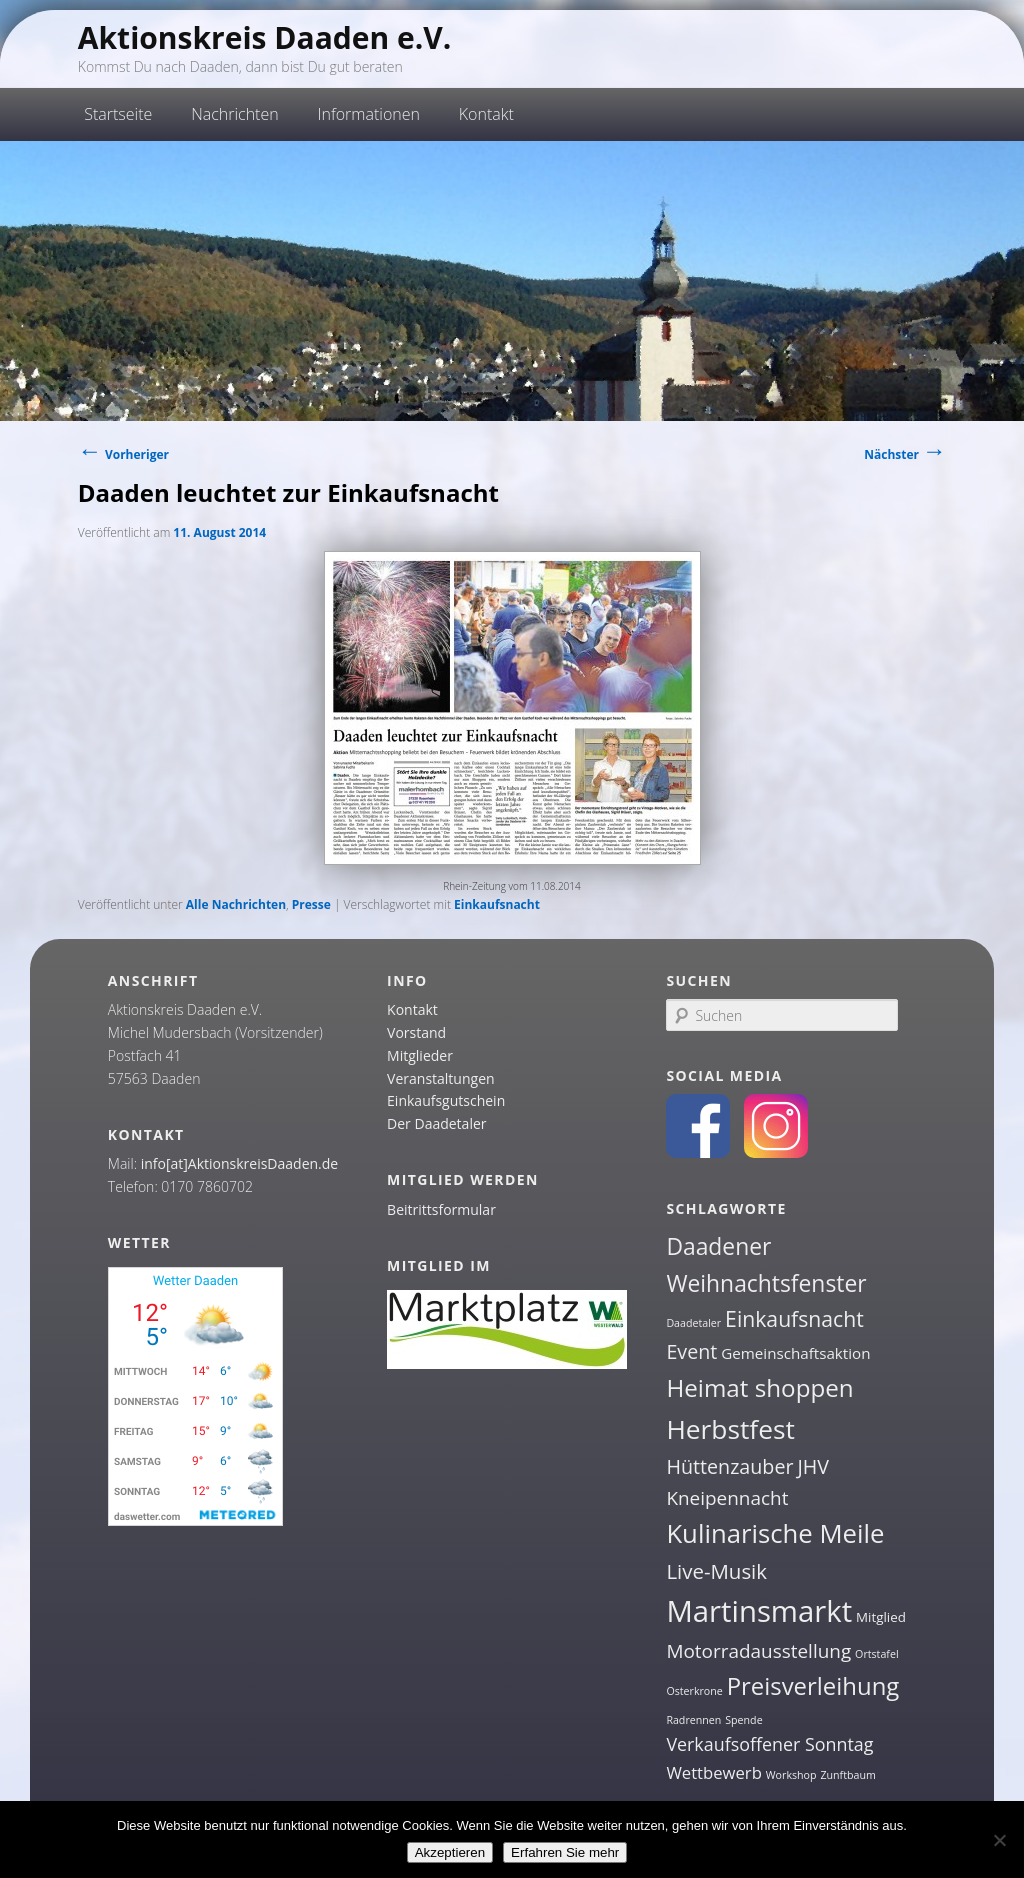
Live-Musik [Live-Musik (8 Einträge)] (716, 1571)
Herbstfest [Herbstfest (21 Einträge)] (730, 1429)
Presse (311, 904)
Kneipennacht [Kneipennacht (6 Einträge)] (727, 1498)
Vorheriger (123, 454)
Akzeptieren (450, 1852)
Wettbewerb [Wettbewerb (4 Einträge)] (714, 1772)
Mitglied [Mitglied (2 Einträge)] (881, 1617)
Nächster (905, 454)
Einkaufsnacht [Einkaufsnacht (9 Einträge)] (794, 1318)
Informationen (368, 114)
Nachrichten (235, 114)
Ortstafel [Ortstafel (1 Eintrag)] (877, 1654)
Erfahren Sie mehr (565, 1852)
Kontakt (486, 114)
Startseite (118, 114)
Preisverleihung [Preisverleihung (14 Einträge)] (813, 1685)
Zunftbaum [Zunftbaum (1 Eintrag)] (847, 1775)
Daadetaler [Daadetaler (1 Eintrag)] (693, 1323)
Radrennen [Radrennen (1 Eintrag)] (693, 1720)
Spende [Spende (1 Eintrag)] (743, 1720)
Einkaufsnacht (497, 904)
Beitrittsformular (441, 1209)
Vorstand (416, 1032)
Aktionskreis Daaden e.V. (265, 37)
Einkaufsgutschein (446, 1100)
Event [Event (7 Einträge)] (691, 1351)
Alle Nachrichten (236, 904)
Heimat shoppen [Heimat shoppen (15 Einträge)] (759, 1387)
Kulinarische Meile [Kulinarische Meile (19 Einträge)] (775, 1533)
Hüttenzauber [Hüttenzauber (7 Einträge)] (729, 1466)
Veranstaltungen (440, 1078)
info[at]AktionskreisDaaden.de (240, 1163)
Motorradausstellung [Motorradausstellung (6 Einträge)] (758, 1651)
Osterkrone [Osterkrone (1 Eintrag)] (694, 1691)
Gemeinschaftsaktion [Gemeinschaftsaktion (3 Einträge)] (795, 1353)
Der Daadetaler (436, 1123)
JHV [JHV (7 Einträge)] (813, 1466)
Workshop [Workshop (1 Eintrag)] (791, 1775)
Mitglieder (420, 1055)
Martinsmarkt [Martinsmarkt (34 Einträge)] (759, 1611)
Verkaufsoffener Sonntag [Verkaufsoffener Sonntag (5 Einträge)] (769, 1744)
